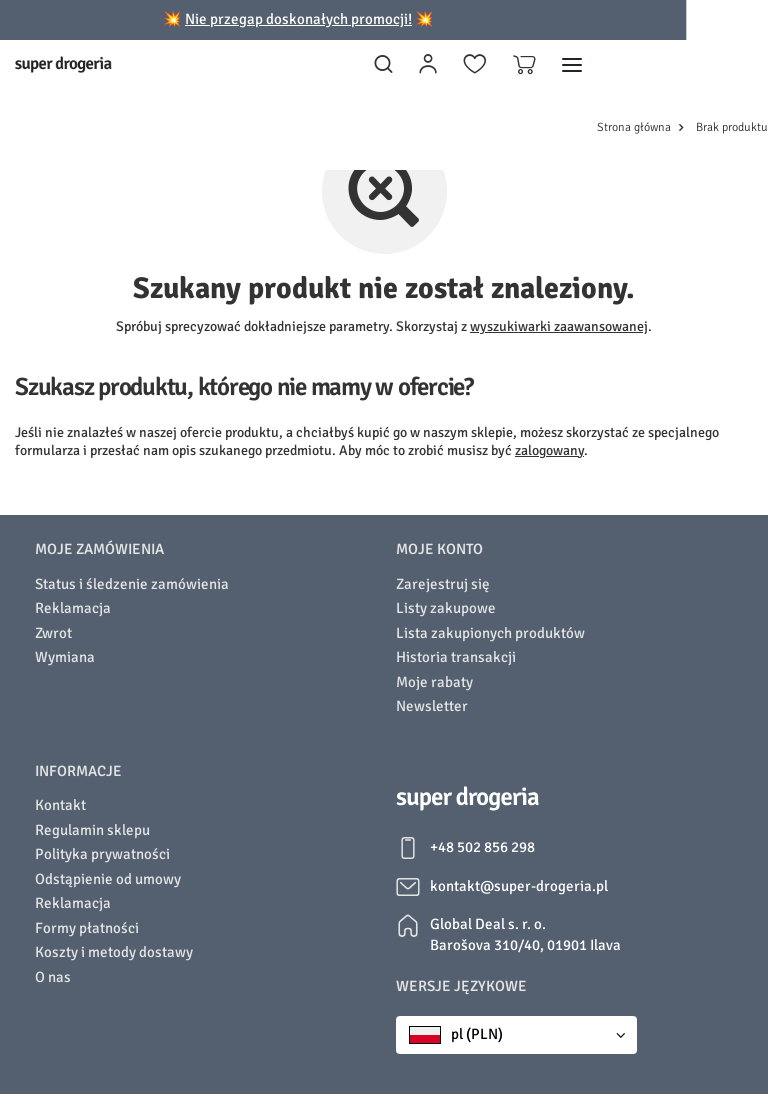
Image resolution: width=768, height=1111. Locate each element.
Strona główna (634, 127)
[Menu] (572, 65)
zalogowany (549, 450)
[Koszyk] (524, 65)
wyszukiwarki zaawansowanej (559, 326)
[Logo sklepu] (63, 64)
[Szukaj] (383, 65)
